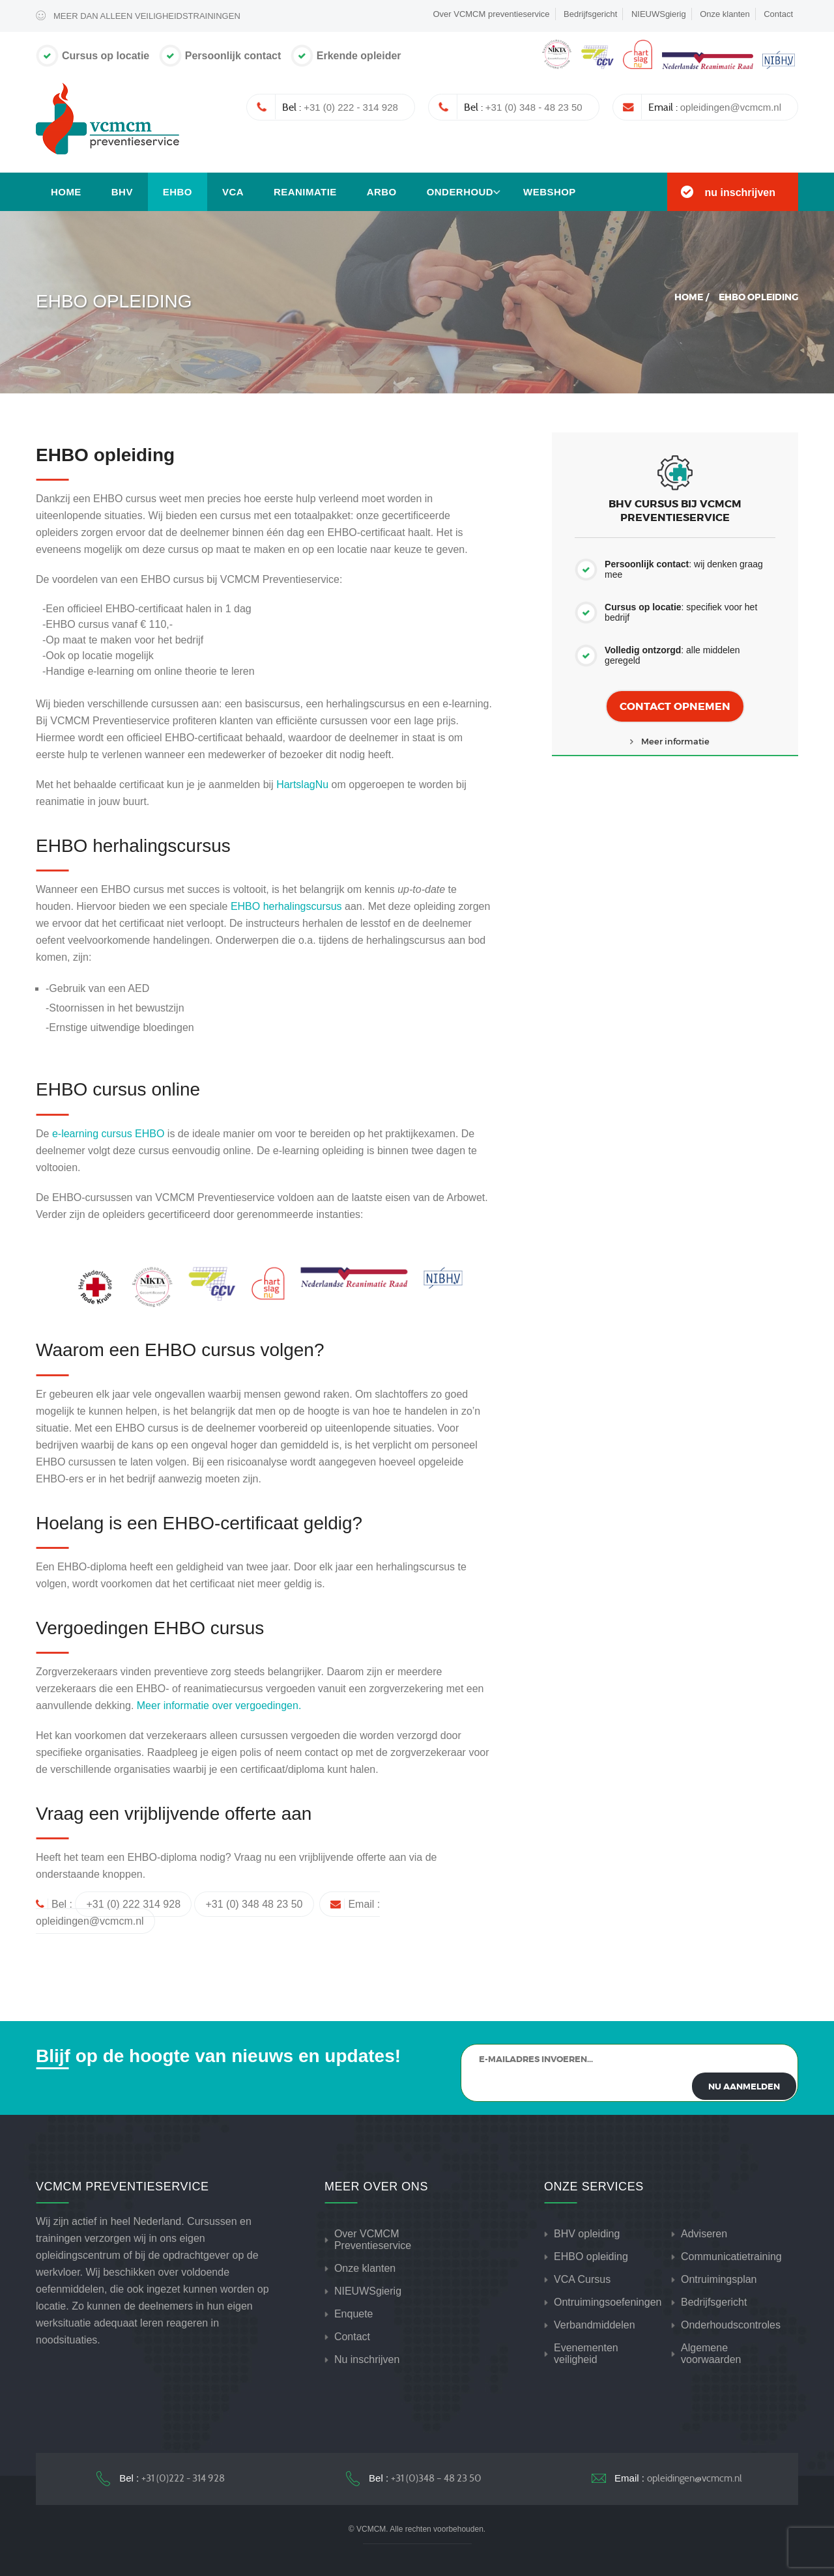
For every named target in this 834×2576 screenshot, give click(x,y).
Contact (778, 14)
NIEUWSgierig (658, 14)
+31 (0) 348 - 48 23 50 (533, 107)
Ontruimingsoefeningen (607, 2302)
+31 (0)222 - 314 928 (183, 2478)
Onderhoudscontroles (731, 2324)
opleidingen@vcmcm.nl (730, 107)
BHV (122, 191)
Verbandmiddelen (594, 2324)
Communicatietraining (731, 2256)
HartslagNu (302, 784)
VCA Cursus (582, 2279)
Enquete (353, 2313)
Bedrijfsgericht (590, 14)
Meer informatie (675, 741)
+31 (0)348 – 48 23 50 (436, 2478)
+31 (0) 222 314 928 (133, 1904)
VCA (233, 191)
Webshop (549, 191)
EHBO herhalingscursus (286, 906)
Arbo (382, 191)
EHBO (177, 191)
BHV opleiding (587, 2233)
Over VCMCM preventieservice (491, 14)
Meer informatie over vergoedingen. (219, 1705)
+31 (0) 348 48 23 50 (253, 1904)
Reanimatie (305, 191)
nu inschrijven (740, 192)
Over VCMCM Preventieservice (372, 2239)
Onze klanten (725, 14)
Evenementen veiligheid (586, 2353)
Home (66, 191)
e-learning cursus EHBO (108, 1133)
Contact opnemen (675, 706)
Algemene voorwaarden (711, 2353)
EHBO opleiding (591, 2256)
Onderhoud (460, 191)
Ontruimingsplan (719, 2279)
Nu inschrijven (366, 2359)
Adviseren (704, 2233)
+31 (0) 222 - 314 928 (351, 107)
